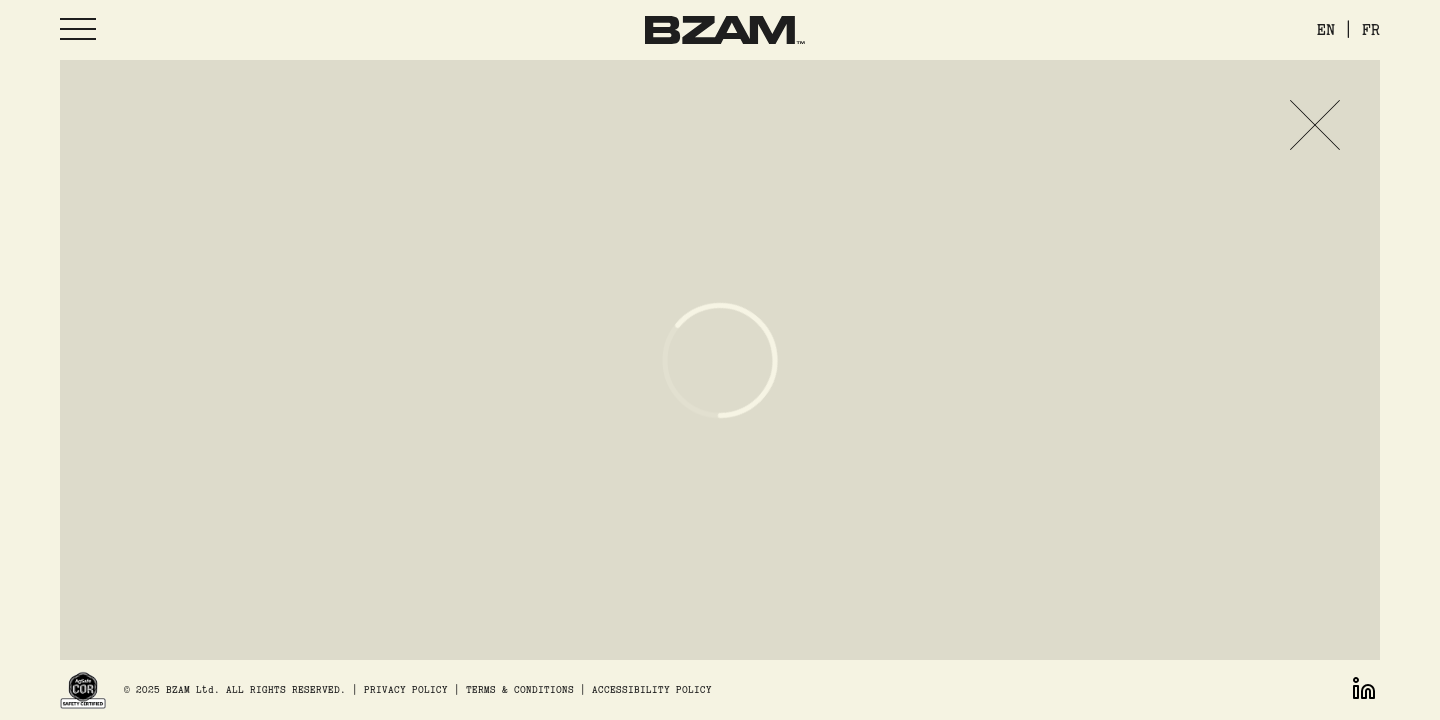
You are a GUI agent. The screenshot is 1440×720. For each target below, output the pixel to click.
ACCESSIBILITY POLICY (652, 689)
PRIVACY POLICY (406, 689)
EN (1326, 29)
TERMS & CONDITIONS (520, 689)
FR (1371, 29)
